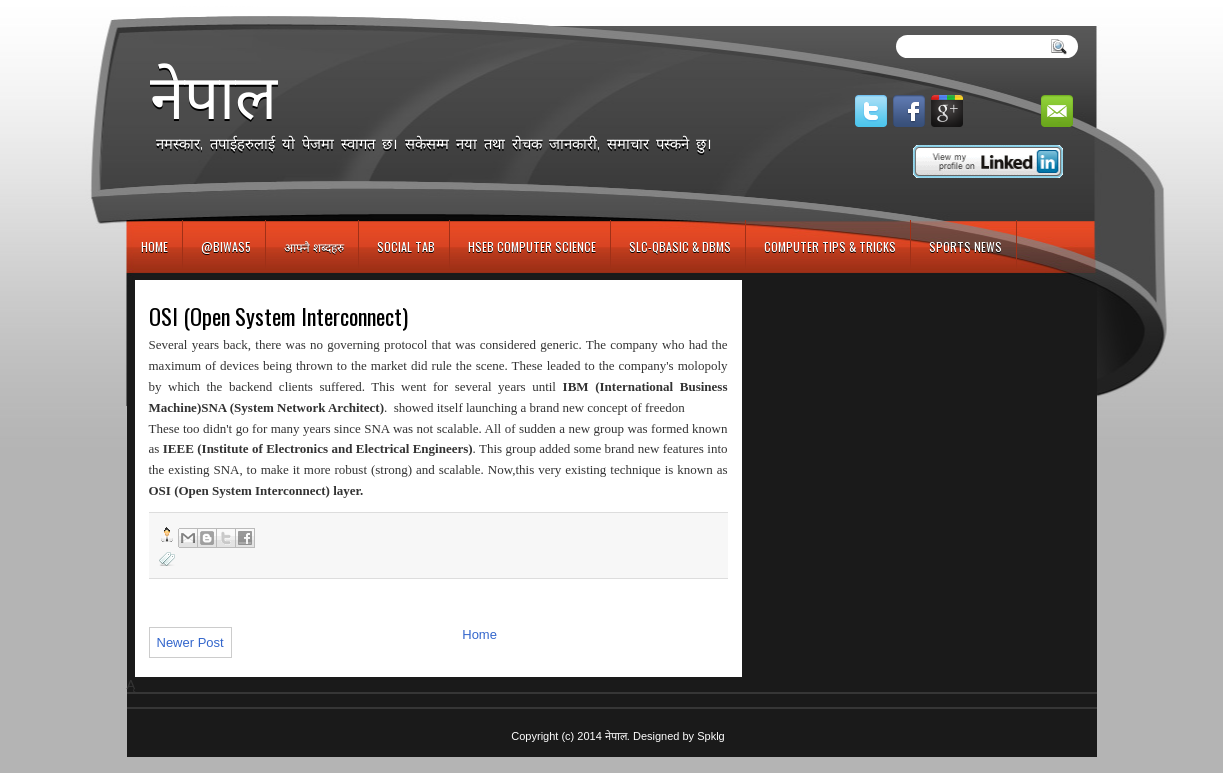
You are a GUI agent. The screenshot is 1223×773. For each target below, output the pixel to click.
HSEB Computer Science (532, 246)
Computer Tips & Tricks (830, 246)
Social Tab (406, 246)
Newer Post (190, 642)
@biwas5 (226, 246)
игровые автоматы (216, 8)
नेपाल (213, 96)
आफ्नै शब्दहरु (314, 246)
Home (154, 246)
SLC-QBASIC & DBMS (680, 246)
